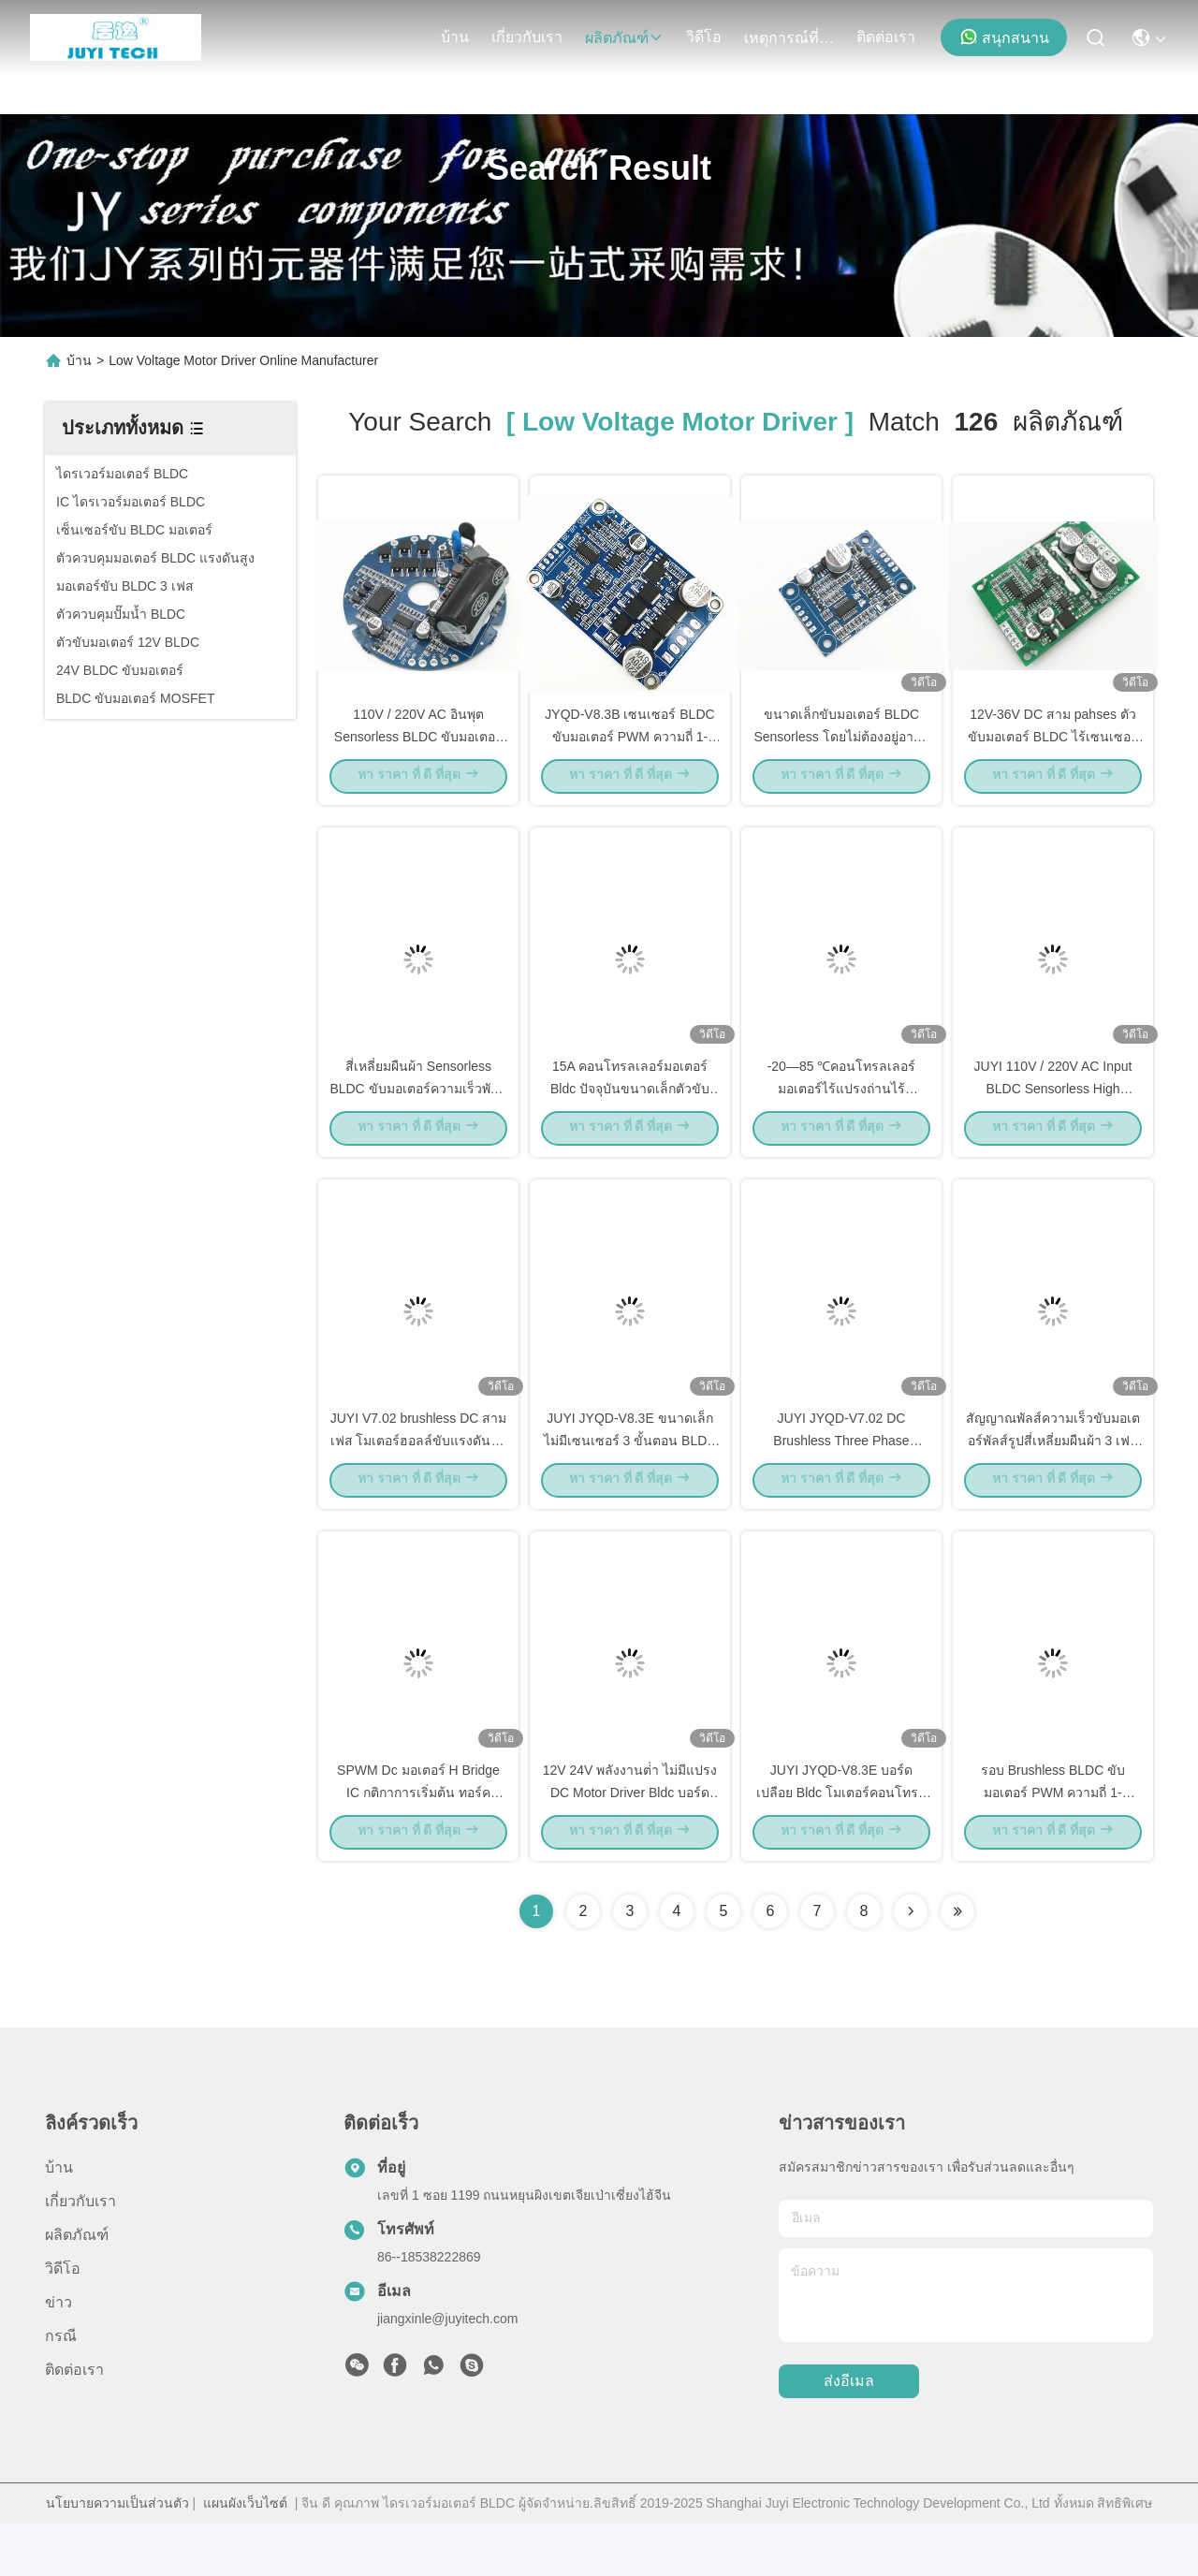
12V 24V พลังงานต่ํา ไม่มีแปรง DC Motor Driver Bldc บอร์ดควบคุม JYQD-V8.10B (630, 1842)
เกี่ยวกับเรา (526, 37)
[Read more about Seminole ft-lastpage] (957, 1964)
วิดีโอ (704, 37)
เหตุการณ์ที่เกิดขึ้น (789, 38)
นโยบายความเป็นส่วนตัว (117, 2555)
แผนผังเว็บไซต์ (245, 2555)
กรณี (61, 2388)
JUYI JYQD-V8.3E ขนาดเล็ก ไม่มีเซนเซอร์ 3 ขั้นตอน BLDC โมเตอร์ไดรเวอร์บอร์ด (630, 1477)
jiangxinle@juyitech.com (447, 2371)
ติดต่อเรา (885, 37)
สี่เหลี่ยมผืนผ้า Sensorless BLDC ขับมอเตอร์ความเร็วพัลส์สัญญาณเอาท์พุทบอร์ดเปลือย (417, 1112)
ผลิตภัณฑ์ (624, 38)
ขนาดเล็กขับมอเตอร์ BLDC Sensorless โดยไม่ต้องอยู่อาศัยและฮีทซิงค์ (840, 747)
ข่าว (58, 2355)
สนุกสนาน (1004, 36)
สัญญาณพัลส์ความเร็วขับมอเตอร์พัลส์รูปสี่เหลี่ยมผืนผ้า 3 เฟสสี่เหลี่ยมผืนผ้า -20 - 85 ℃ (1053, 1477)
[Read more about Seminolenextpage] (911, 1964)
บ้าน (455, 37)
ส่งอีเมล (849, 2434)
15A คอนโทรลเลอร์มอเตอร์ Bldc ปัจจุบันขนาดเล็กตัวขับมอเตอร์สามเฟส (629, 1112)
